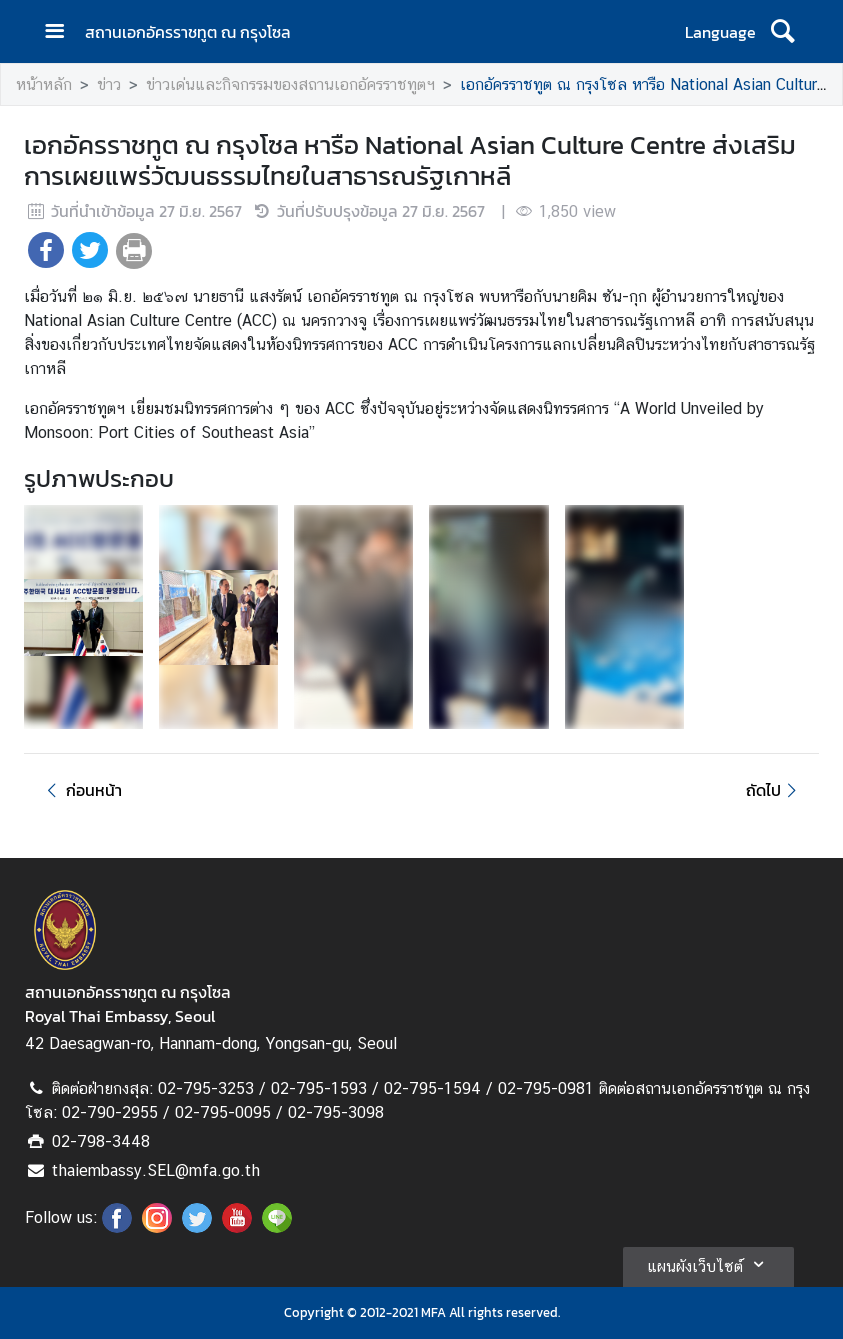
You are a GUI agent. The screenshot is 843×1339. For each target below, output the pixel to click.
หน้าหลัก (44, 84)
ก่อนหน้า (81, 790)
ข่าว (109, 84)
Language (720, 32)
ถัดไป (774, 790)
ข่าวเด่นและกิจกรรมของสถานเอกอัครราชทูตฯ (290, 84)
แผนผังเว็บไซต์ (708, 1264)
